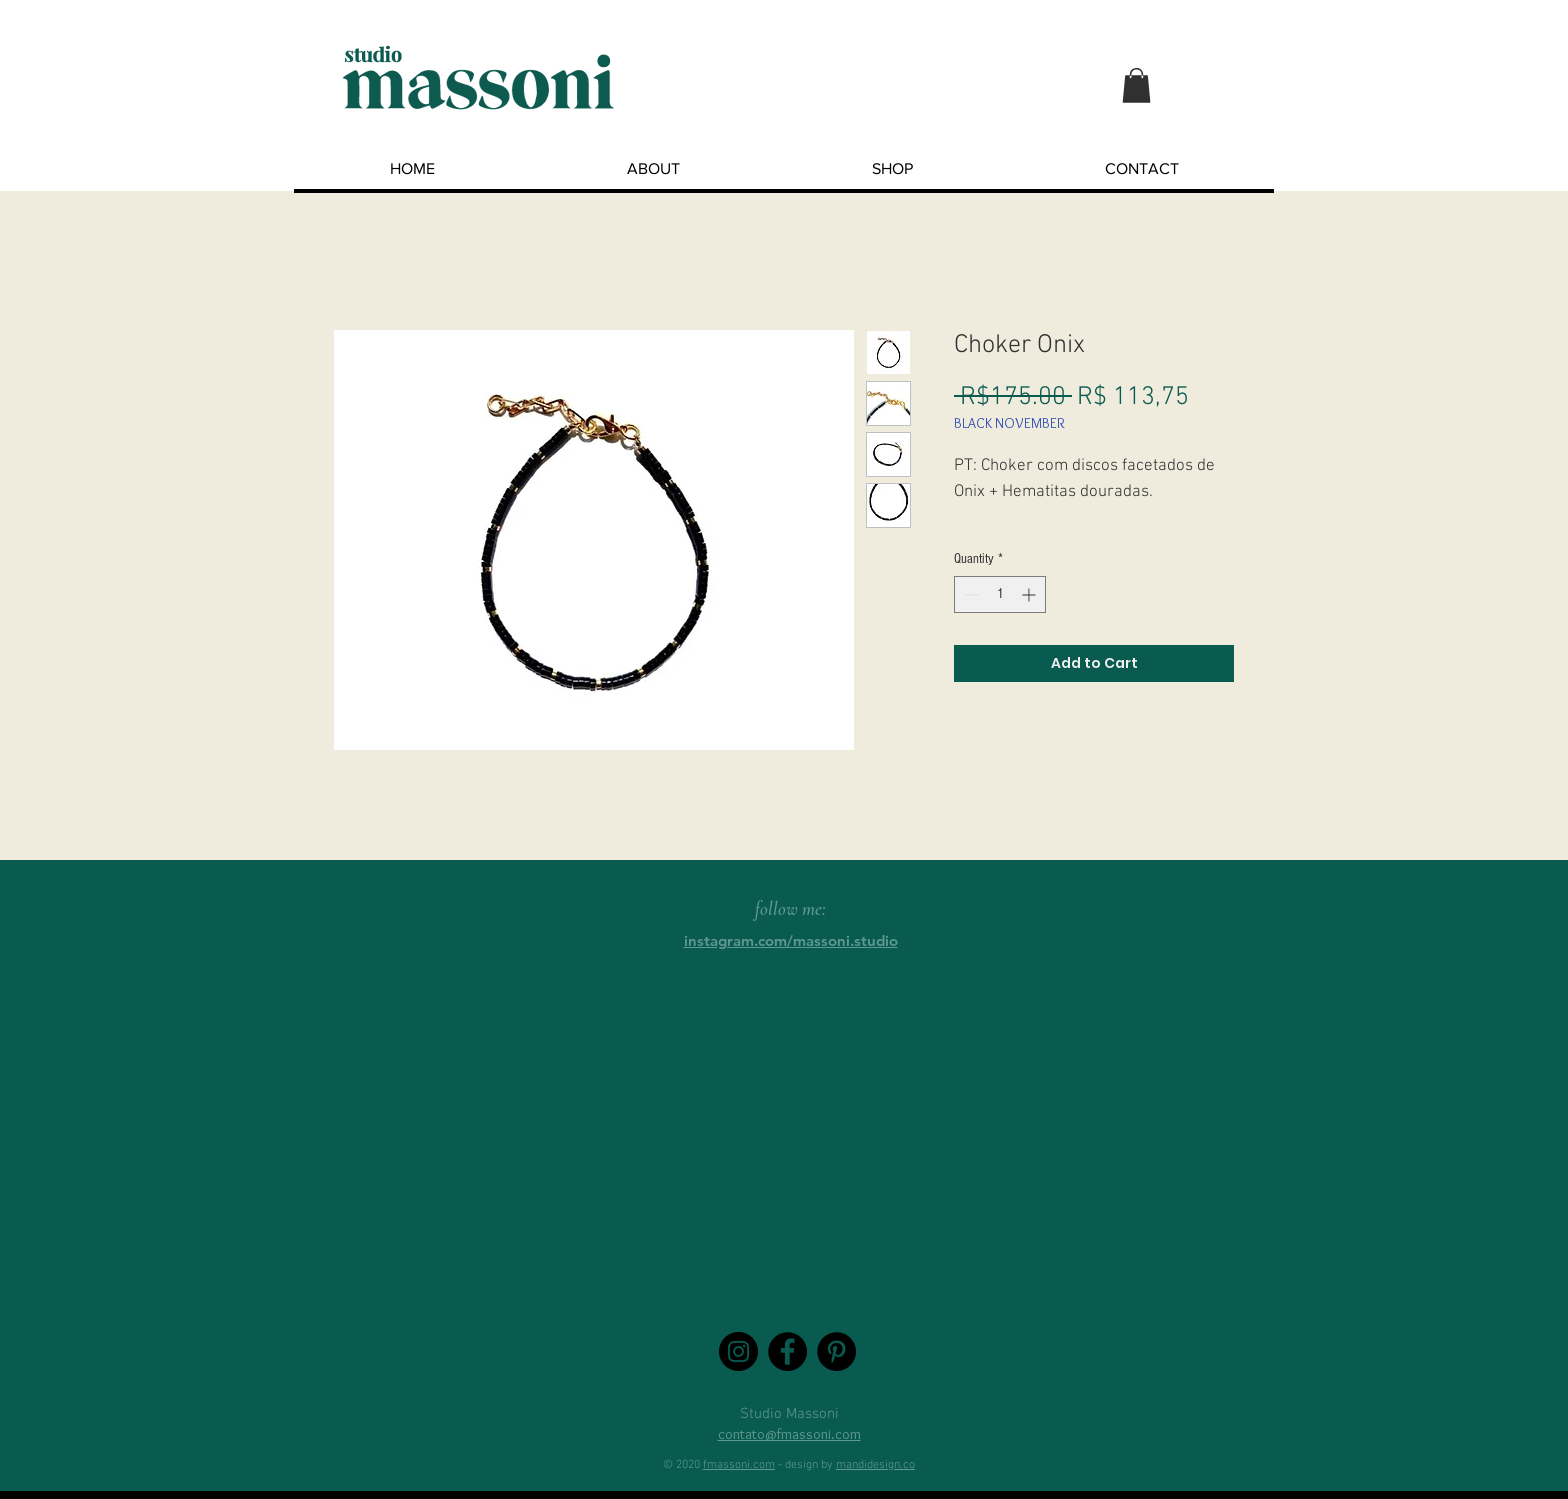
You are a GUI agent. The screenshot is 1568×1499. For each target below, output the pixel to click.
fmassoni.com (739, 1465)
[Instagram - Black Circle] (738, 1351)
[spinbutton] (1000, 594)
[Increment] (1030, 594)
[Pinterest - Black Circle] (836, 1351)
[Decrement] (969, 594)
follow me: (790, 908)
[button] (1136, 85)
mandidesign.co (875, 1465)
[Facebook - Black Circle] (787, 1351)
